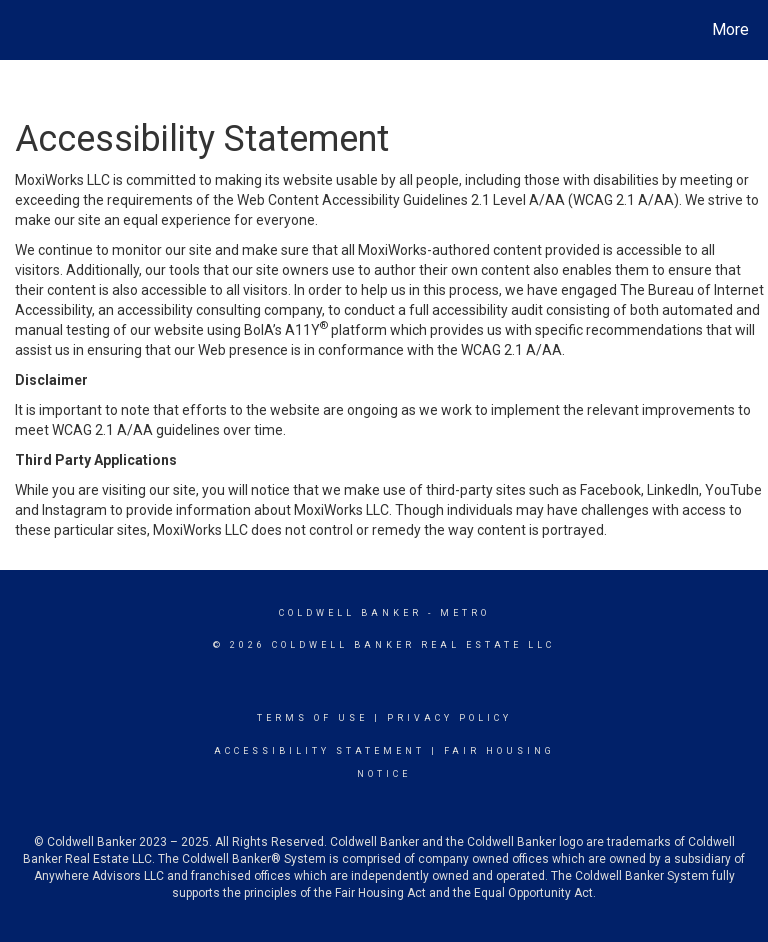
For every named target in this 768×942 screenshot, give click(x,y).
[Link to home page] (19, 30)
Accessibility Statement (319, 751)
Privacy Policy (449, 718)
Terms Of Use (312, 718)
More (730, 29)
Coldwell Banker (350, 613)
